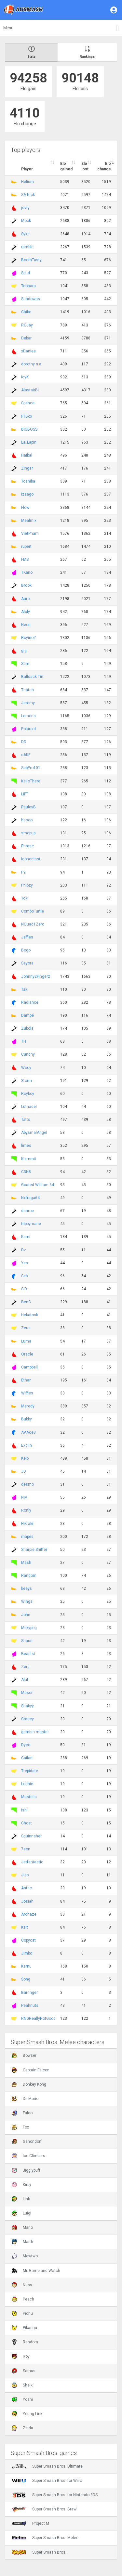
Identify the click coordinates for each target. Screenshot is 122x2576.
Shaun (27, 1640)
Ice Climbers (28, 2155)
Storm (26, 1080)
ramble (27, 247)
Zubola (27, 1028)
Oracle (27, 1354)
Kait (24, 1927)
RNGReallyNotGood (38, 2018)
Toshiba (28, 481)
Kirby (21, 2184)
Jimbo (26, 1953)
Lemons (28, 716)
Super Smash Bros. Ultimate (47, 2466)
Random (28, 1575)
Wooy (26, 1067)
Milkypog (29, 1627)
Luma (26, 1341)
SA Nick (28, 194)
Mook (26, 220)
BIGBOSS (29, 429)
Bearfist (28, 1653)
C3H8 (26, 1172)
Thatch (27, 690)
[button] (114, 9)
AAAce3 (28, 1432)
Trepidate (29, 1771)
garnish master (35, 1732)
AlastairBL (30, 390)
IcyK (25, 377)
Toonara (28, 286)
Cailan (27, 1758)
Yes (24, 1263)
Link (21, 2199)
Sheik (22, 2385)
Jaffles (27, 937)
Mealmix (28, 520)
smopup (28, 833)
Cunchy (28, 1054)
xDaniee (28, 351)
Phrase (27, 846)
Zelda (22, 2428)
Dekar (26, 338)
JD (23, 1471)
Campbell (29, 1367)
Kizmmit (28, 1159)
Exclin (26, 1445)
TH (23, 1041)
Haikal (26, 455)
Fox (20, 2127)
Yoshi (22, 2399)
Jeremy (28, 703)
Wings (27, 1601)
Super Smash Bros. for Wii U (47, 2480)
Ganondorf (27, 2141)
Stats (31, 52)
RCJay (27, 325)
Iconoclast (30, 859)
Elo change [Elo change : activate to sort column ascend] (104, 166)
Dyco (25, 1745)
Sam (25, 663)
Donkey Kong (29, 2084)
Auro (25, 598)
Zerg (25, 1666)
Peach (23, 2299)
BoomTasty (31, 260)
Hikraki (27, 1523)
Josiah (27, 1901)
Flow (25, 507)
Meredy (27, 1406)
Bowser (24, 2055)
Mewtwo (25, 2256)
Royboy (27, 1093)
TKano (27, 572)
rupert (26, 546)
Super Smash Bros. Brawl (44, 2509)
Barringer (29, 1992)
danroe (27, 1210)
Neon (26, 624)
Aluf (24, 1679)
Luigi (21, 2213)
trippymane (31, 1223)
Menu (8, 27)
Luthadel (29, 1106)
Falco (22, 2113)
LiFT (24, 794)
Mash (26, 1562)
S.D (24, 1289)
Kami (25, 1236)
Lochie (27, 1784)
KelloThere (30, 781)
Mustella (29, 1797)
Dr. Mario (25, 2098)
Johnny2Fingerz (35, 976)
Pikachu (24, 2327)
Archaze (28, 1914)
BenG (26, 1302)
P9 (23, 872)
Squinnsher (31, 1836)
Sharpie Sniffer (34, 1549)
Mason (27, 1692)
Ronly (26, 1510)
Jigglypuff (26, 2170)
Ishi (24, 1810)
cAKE (26, 755)
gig (24, 650)
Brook (26, 585)
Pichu (22, 2313)
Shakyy (27, 1706)
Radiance (29, 1002)
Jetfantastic (32, 1862)
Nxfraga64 (30, 1198)
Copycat (28, 1940)
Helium (27, 181)
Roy (21, 2356)
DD (23, 742)
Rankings (87, 52)
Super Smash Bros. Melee (45, 2537)
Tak (24, 989)
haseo (27, 820)
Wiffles (27, 1393)
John (25, 1615)
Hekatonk (29, 1315)
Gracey (27, 1719)
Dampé (27, 1015)
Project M (30, 2523)
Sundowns (30, 299)
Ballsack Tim (33, 676)
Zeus (26, 1328)
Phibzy (27, 885)
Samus (23, 2371)
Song (25, 1979)
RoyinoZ (28, 637)
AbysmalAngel (34, 1132)
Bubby (26, 1419)
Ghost (26, 1823)
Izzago (27, 494)
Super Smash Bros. (39, 2552)
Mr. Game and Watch (36, 2270)
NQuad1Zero (32, 924)
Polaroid (28, 729)
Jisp (25, 1875)
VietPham (30, 533)
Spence (27, 403)
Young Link (27, 2413)
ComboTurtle (32, 911)
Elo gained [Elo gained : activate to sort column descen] (66, 166)
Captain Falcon (30, 2070)
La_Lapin (28, 442)
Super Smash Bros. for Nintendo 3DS (55, 2494)
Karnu (26, 1966)
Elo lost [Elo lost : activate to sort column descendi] (84, 166)
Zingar (27, 468)
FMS (25, 559)
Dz (23, 1250)
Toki (24, 898)
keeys (26, 1588)
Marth (22, 2241)
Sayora (27, 963)
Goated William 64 (37, 1185)
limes (26, 1145)
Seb (24, 1276)
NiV (24, 1497)
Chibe (26, 312)
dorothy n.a (31, 364)
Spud (25, 273)
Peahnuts (29, 2005)
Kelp (25, 1458)
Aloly (25, 611)
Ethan (26, 1380)
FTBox (26, 416)
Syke (25, 234)
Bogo (26, 950)
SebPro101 (30, 768)
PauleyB (28, 807)
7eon (25, 1849)
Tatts (25, 1119)
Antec (26, 1888)
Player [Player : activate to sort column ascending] (27, 169)
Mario (22, 2227)
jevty (25, 207)
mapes (27, 1536)
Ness (22, 2285)
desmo (27, 1484)
